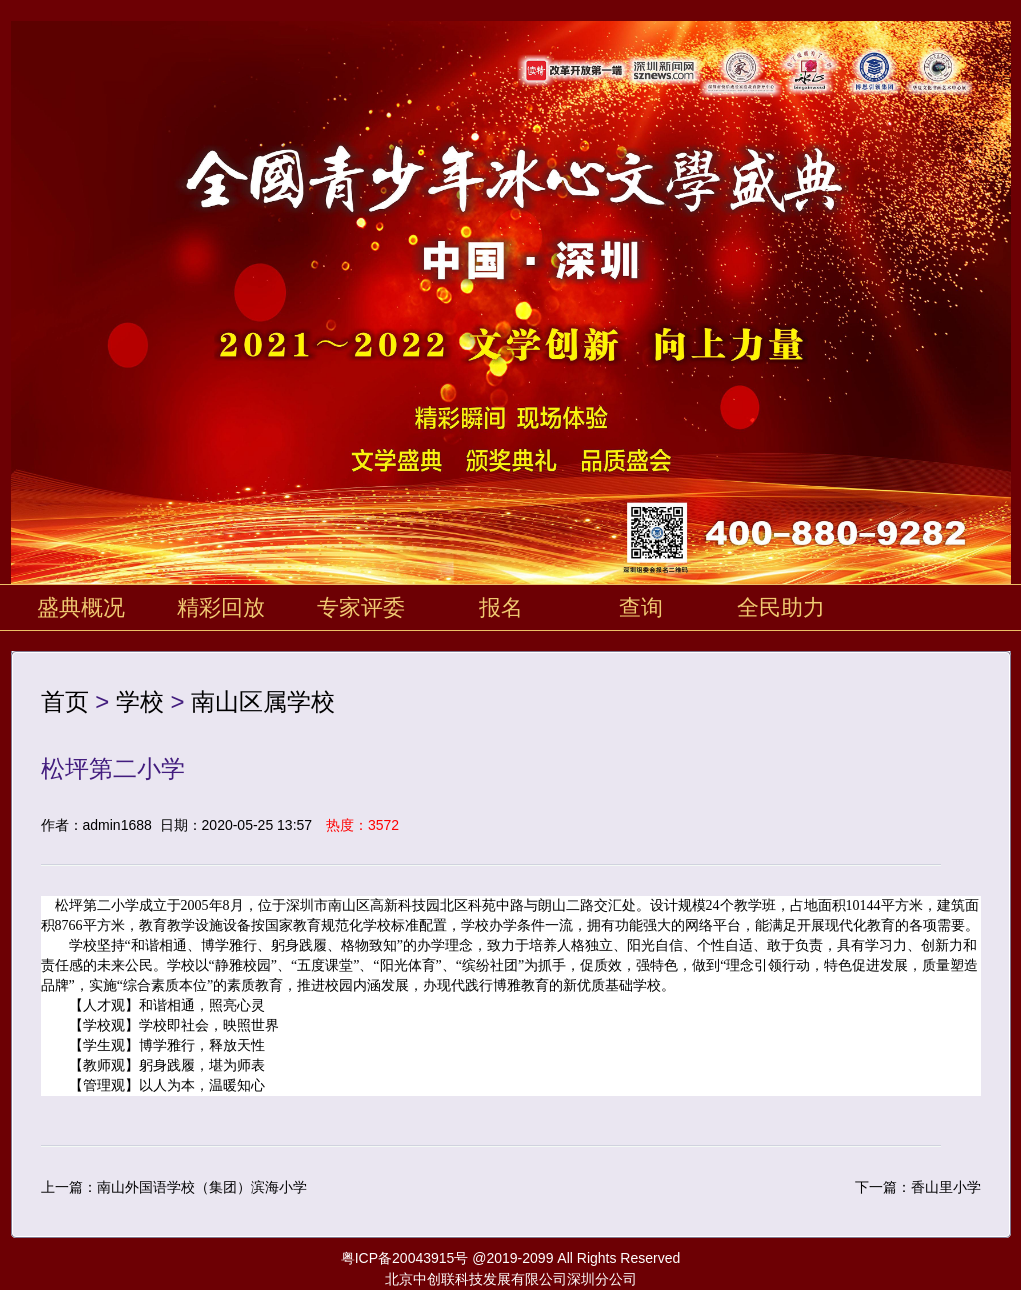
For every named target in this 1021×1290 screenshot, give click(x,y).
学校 (140, 701)
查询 (641, 607)
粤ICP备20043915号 (405, 1258)
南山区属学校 (263, 701)
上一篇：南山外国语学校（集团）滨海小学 (174, 1187)
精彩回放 (221, 607)
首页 (65, 701)
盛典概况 (81, 607)
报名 (501, 607)
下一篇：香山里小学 (918, 1187)
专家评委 (361, 607)
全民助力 (781, 607)
